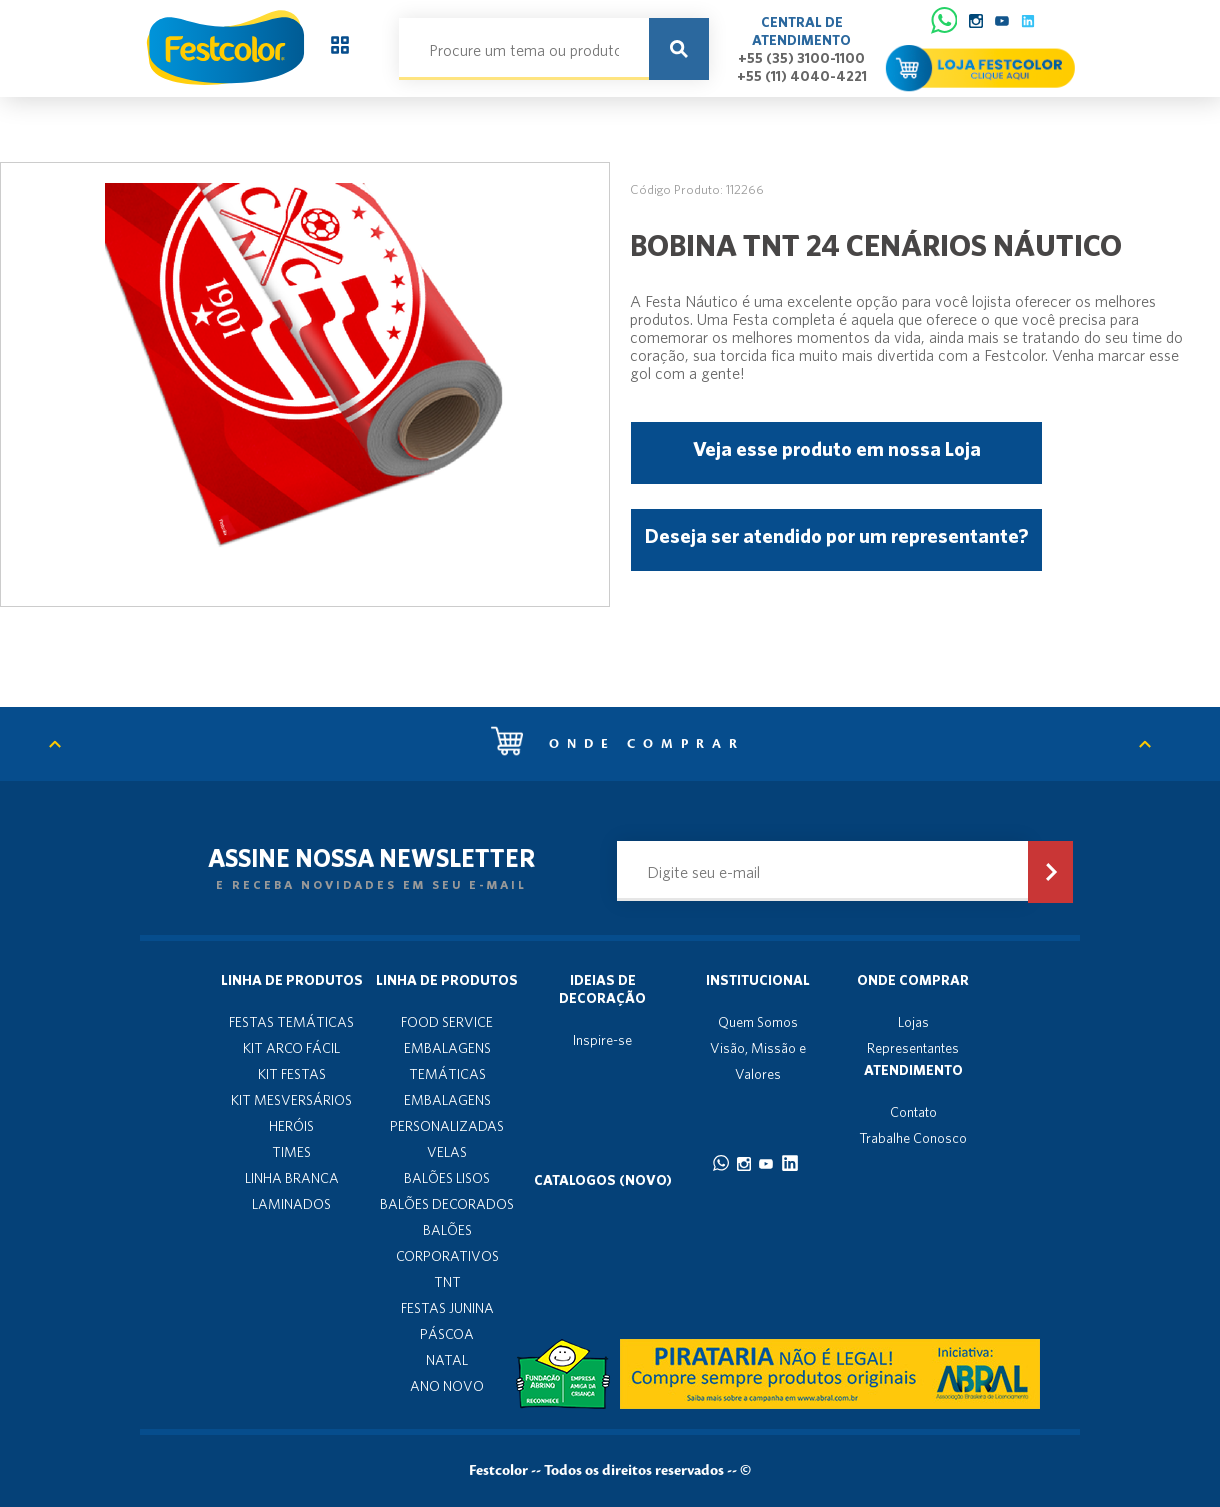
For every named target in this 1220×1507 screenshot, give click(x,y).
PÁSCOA (447, 1334)
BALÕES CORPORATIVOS (447, 1243)
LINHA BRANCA (292, 1178)
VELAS (447, 1152)
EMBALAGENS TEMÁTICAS (447, 1061)
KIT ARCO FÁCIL (291, 1048)
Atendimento (913, 1070)
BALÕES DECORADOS (447, 1204)
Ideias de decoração (602, 989)
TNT (447, 1282)
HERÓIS (291, 1126)
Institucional (758, 980)
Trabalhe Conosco (913, 1138)
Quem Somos (758, 1022)
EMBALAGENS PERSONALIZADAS (447, 1113)
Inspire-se (602, 1040)
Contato (913, 1112)
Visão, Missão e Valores (758, 1061)
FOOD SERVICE (447, 1022)
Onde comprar (618, 744)
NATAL (447, 1360)
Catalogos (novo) (603, 1180)
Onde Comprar (913, 980)
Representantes (913, 1048)
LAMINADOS (291, 1204)
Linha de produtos (292, 980)
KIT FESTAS (292, 1074)
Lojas (913, 1022)
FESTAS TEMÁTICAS (291, 1022)
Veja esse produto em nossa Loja (837, 448)
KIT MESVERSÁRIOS (291, 1100)
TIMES (291, 1152)
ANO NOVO (447, 1386)
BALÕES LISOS (447, 1178)
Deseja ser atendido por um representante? (836, 535)
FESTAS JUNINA (447, 1308)
